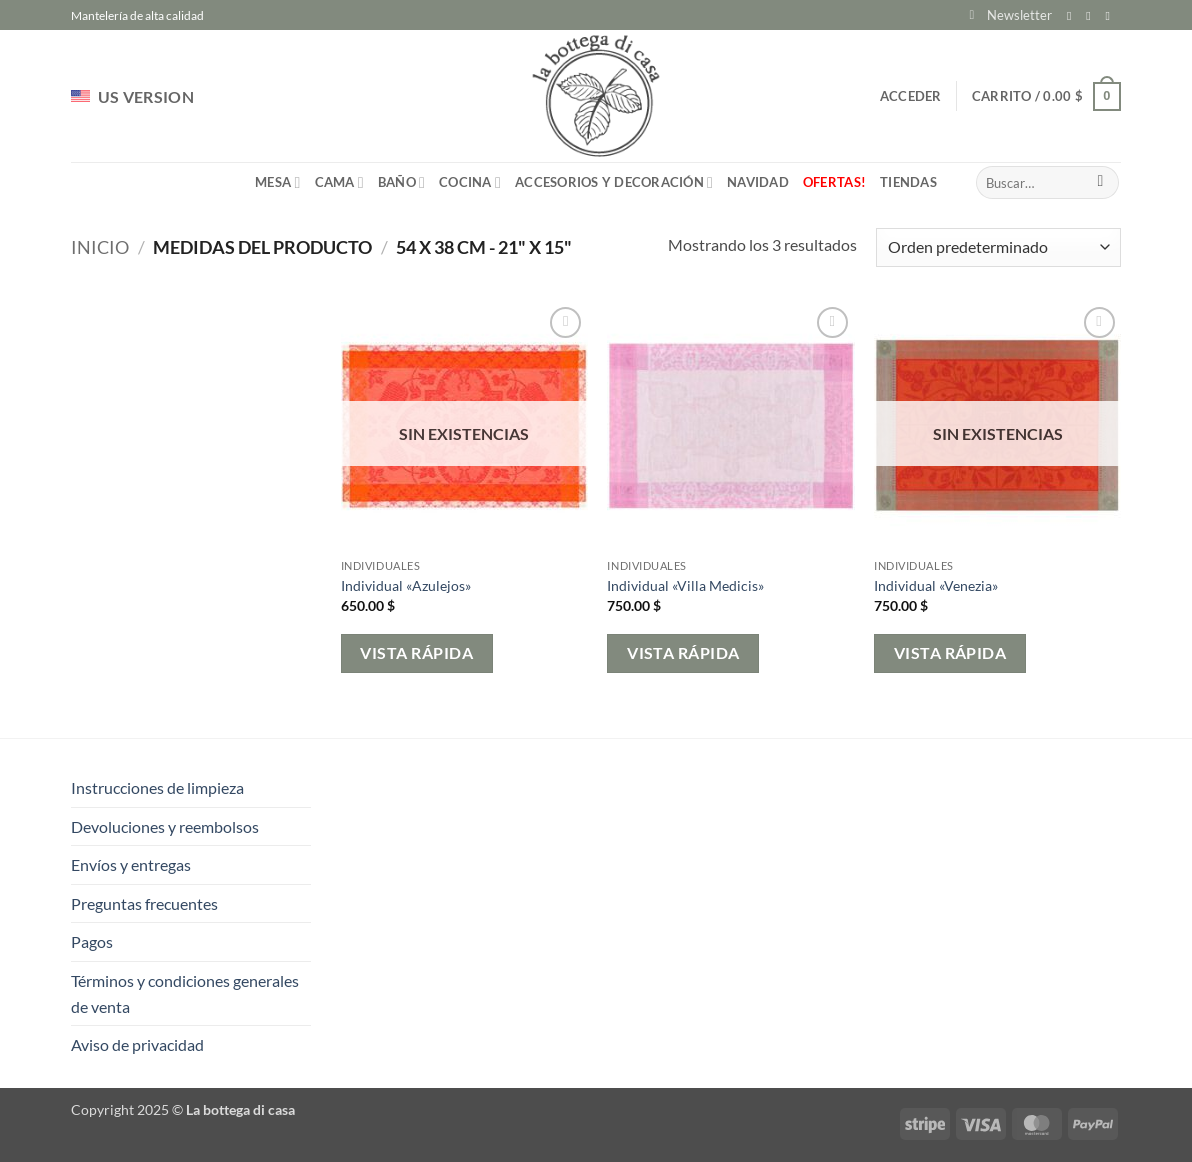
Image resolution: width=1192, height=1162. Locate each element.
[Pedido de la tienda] (998, 247)
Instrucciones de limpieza (157, 787)
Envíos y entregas (131, 864)
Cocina (470, 182)
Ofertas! (834, 182)
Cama (339, 182)
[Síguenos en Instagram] (1092, 16)
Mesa (277, 182)
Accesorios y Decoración (614, 182)
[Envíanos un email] (1111, 16)
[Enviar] (1100, 183)
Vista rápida (416, 653)
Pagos (92, 941)
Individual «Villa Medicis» (685, 585)
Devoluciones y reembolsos (165, 826)
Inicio (100, 247)
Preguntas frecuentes (144, 903)
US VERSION (132, 96)
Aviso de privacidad (137, 1044)
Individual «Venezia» (936, 585)
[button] (1010, 15)
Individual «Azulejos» (406, 585)
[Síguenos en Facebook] (1073, 16)
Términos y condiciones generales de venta (185, 993)
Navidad (758, 182)
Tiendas (908, 182)
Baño (401, 182)
